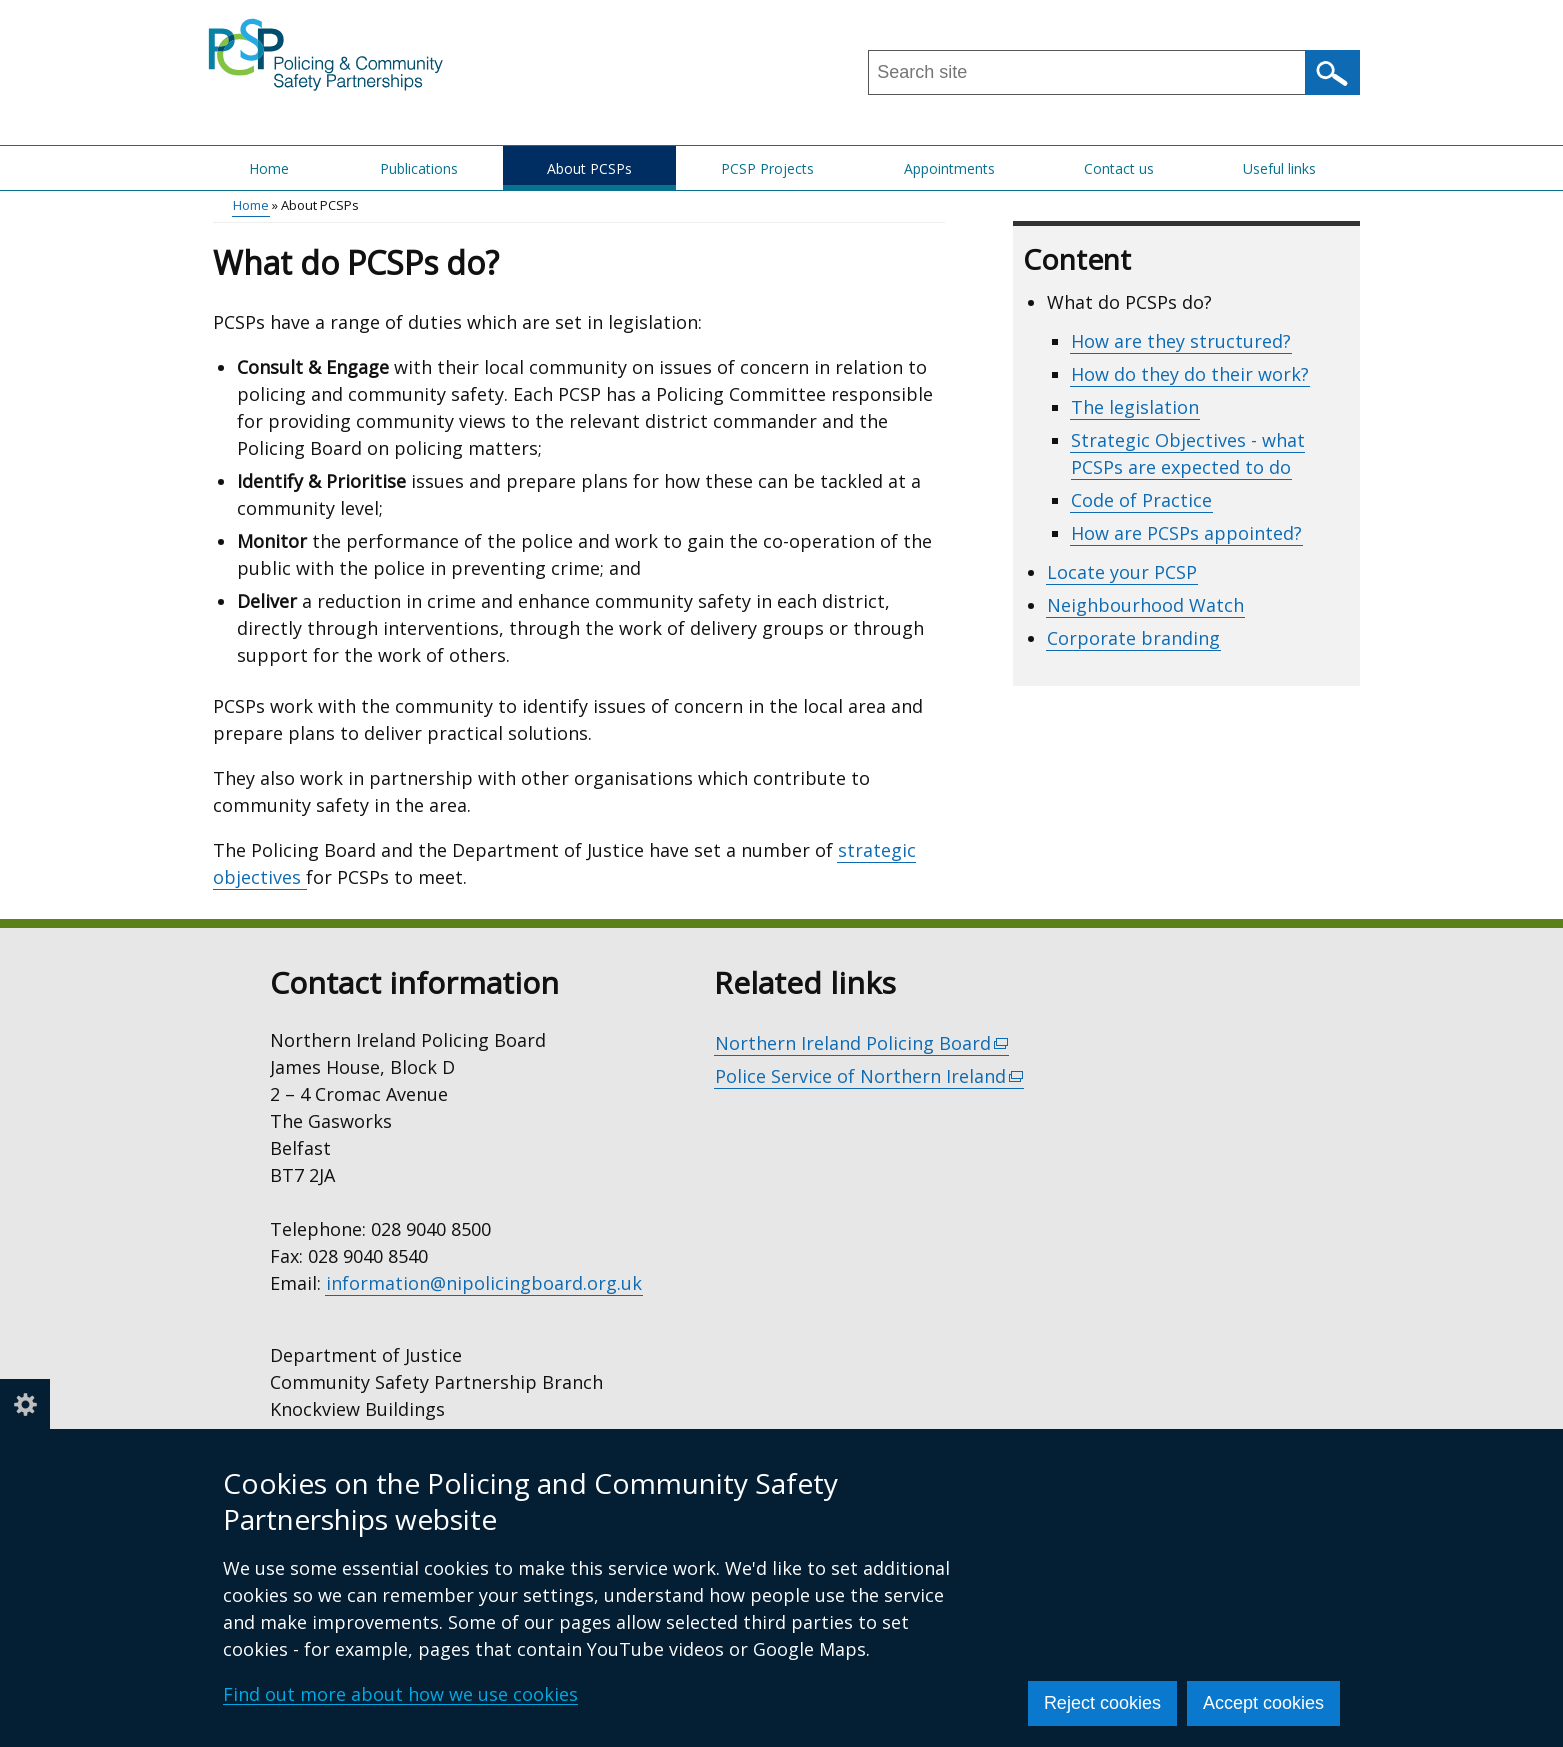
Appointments (949, 168)
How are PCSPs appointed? (1186, 533)
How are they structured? (1181, 341)
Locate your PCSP (1122, 572)
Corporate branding (1133, 638)
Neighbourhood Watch (1145, 605)
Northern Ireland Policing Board (862, 1043)
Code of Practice (1141, 500)
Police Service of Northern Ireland (870, 1076)
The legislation (1135, 407)
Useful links (1279, 168)
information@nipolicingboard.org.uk (484, 1283)
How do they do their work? (1190, 374)
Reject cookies (1102, 1703)
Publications (419, 168)
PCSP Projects (767, 168)
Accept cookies (1263, 1703)
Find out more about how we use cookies (400, 1694)
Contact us (1119, 168)
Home (269, 168)
